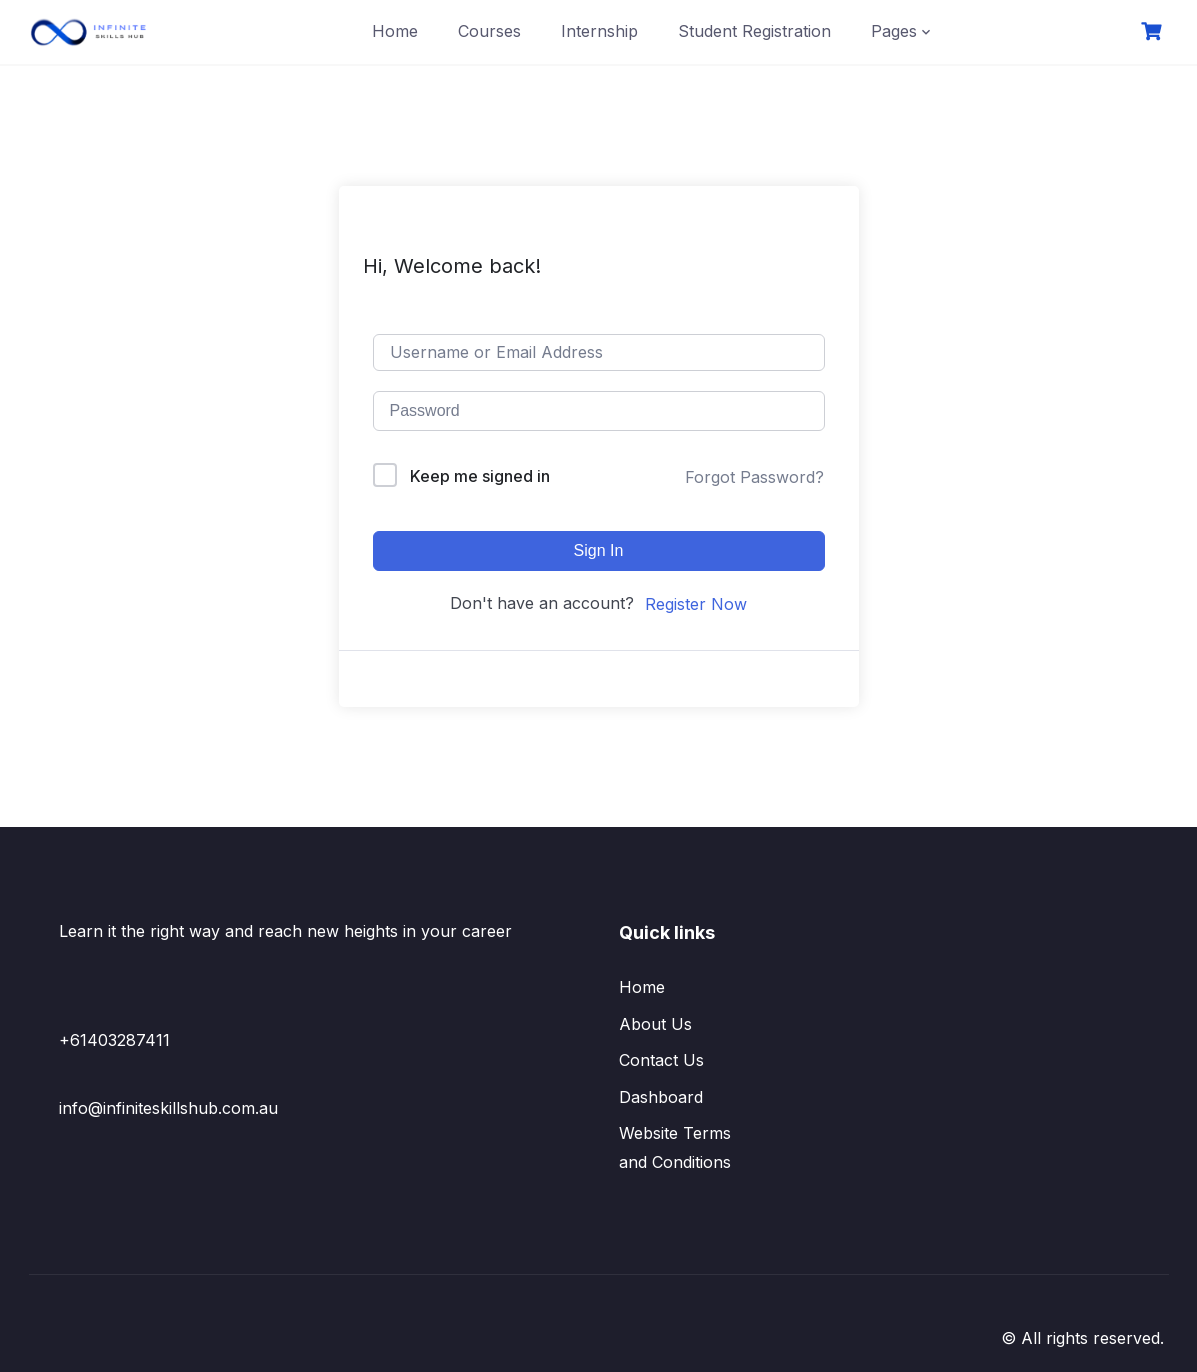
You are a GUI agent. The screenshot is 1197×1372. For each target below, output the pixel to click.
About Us (655, 1024)
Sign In (599, 550)
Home (395, 31)
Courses (489, 31)
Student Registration (754, 31)
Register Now (696, 604)
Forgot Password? (754, 477)
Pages (894, 31)
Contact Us (661, 1060)
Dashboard (661, 1097)
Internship (599, 31)
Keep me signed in (480, 476)
